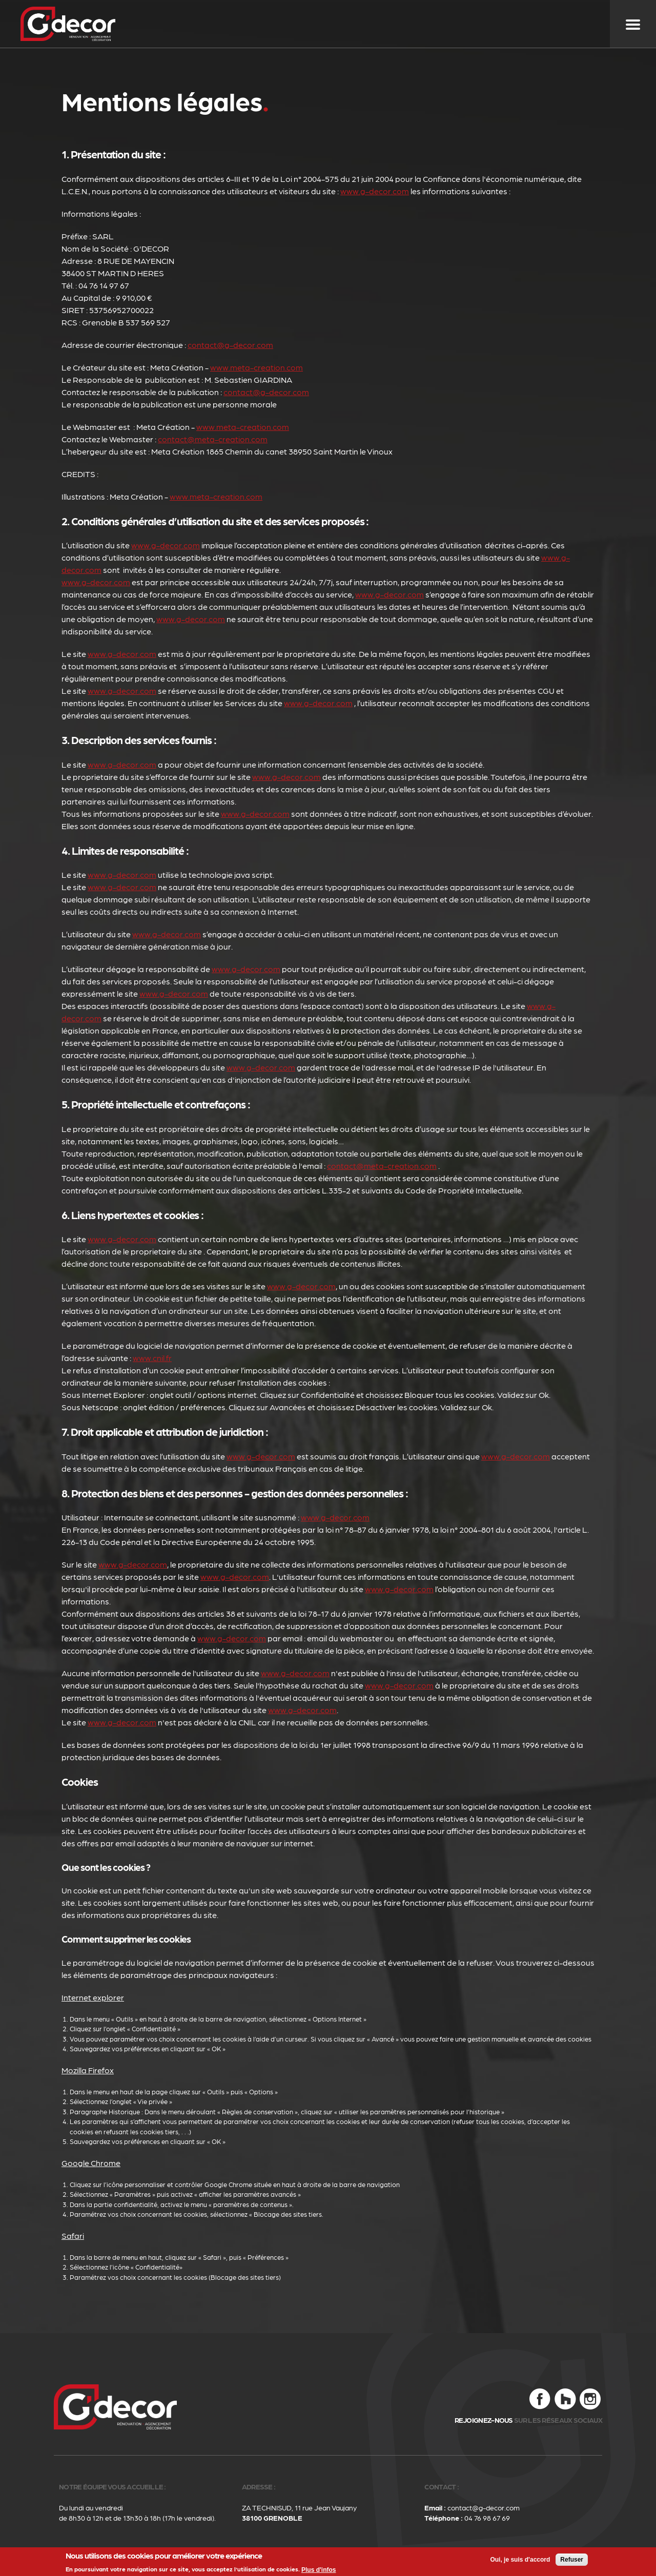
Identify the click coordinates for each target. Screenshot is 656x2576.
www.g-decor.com (374, 191)
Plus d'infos (318, 2570)
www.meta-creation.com (256, 367)
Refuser (571, 2560)
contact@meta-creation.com (213, 439)
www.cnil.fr (152, 1358)
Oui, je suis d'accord (520, 2560)
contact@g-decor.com (230, 344)
